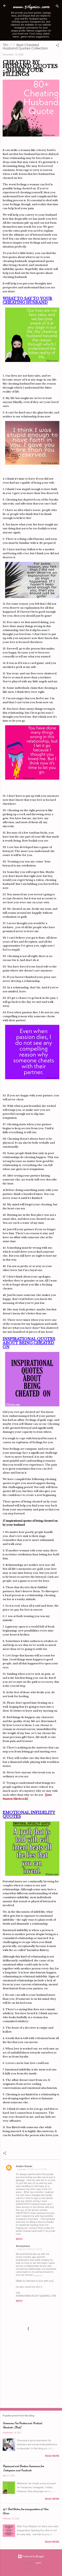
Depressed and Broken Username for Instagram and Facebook (23, 2468)
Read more (52, 2455)
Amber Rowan (24, 2166)
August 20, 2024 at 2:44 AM (29, 2249)
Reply (19, 2239)
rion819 (38, 2563)
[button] (57, 45)
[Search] (57, 7)
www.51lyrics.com (31, 6)
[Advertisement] (31, 2379)
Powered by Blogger (31, 2556)
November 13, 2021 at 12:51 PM (31, 2169)
